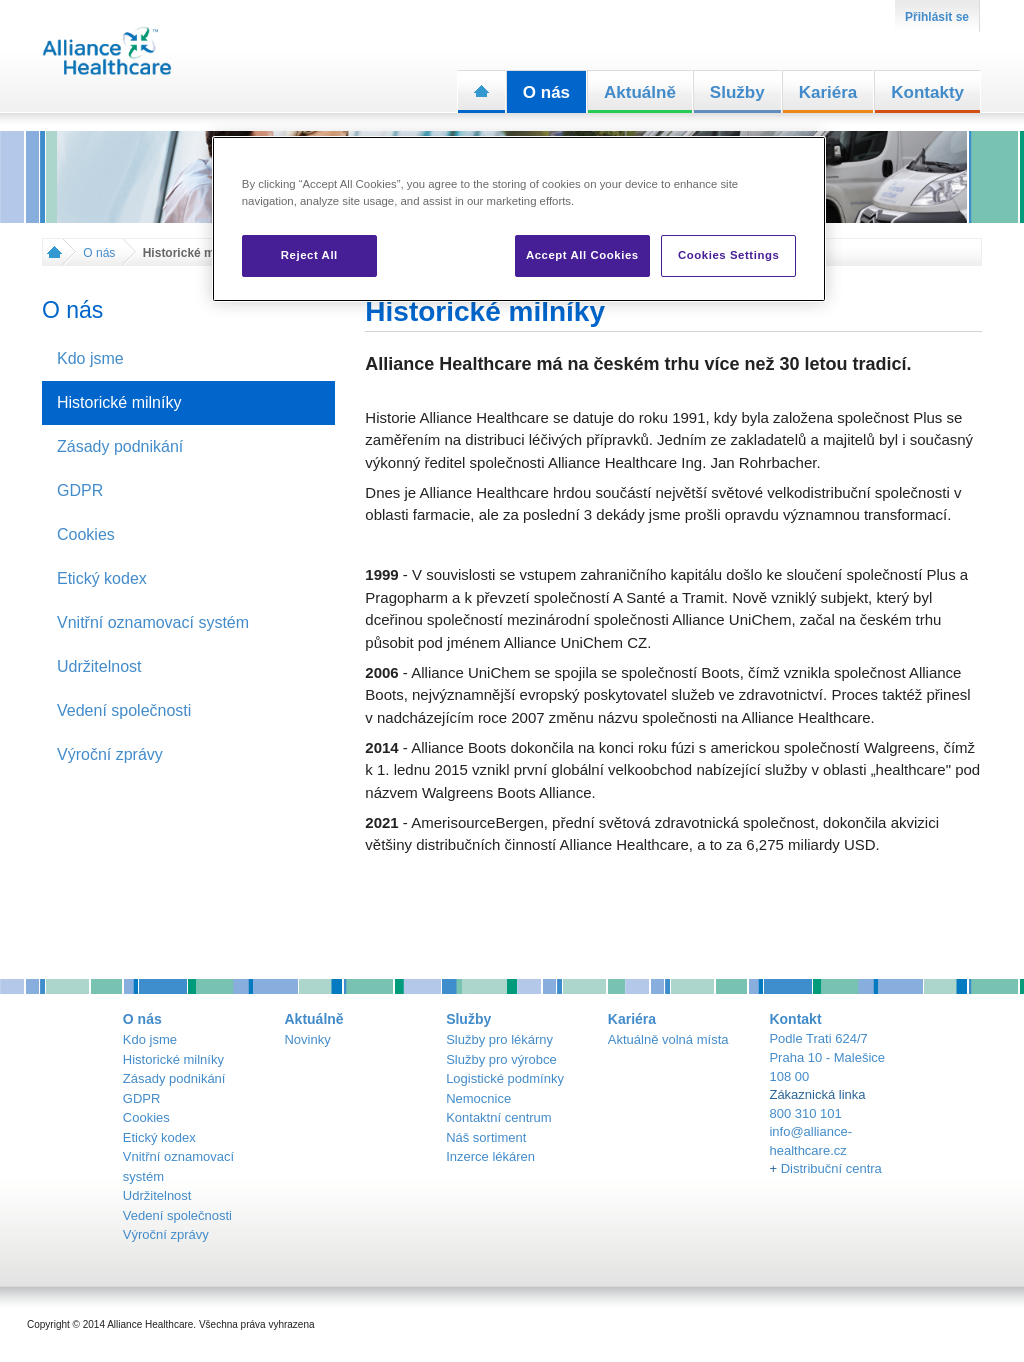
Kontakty (927, 92)
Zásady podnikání (174, 1078)
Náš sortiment (486, 1137)
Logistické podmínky (505, 1078)
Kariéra (828, 92)
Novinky (307, 1039)
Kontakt (795, 1019)
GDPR (142, 1098)
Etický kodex (159, 1137)
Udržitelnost (157, 1195)
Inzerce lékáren (490, 1156)
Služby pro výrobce (501, 1059)
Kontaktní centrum (499, 1117)
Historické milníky (173, 1059)
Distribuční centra (831, 1168)
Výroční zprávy (166, 1234)
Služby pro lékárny (499, 1039)
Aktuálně (640, 92)
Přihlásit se (937, 17)
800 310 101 (805, 1113)
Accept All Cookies (582, 255)
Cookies (146, 1117)
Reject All (309, 255)
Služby (737, 92)
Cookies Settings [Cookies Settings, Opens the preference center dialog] (728, 255)
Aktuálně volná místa (668, 1039)
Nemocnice (478, 1098)
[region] (519, 219)
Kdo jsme (150, 1039)
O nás (546, 92)
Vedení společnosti (177, 1215)
